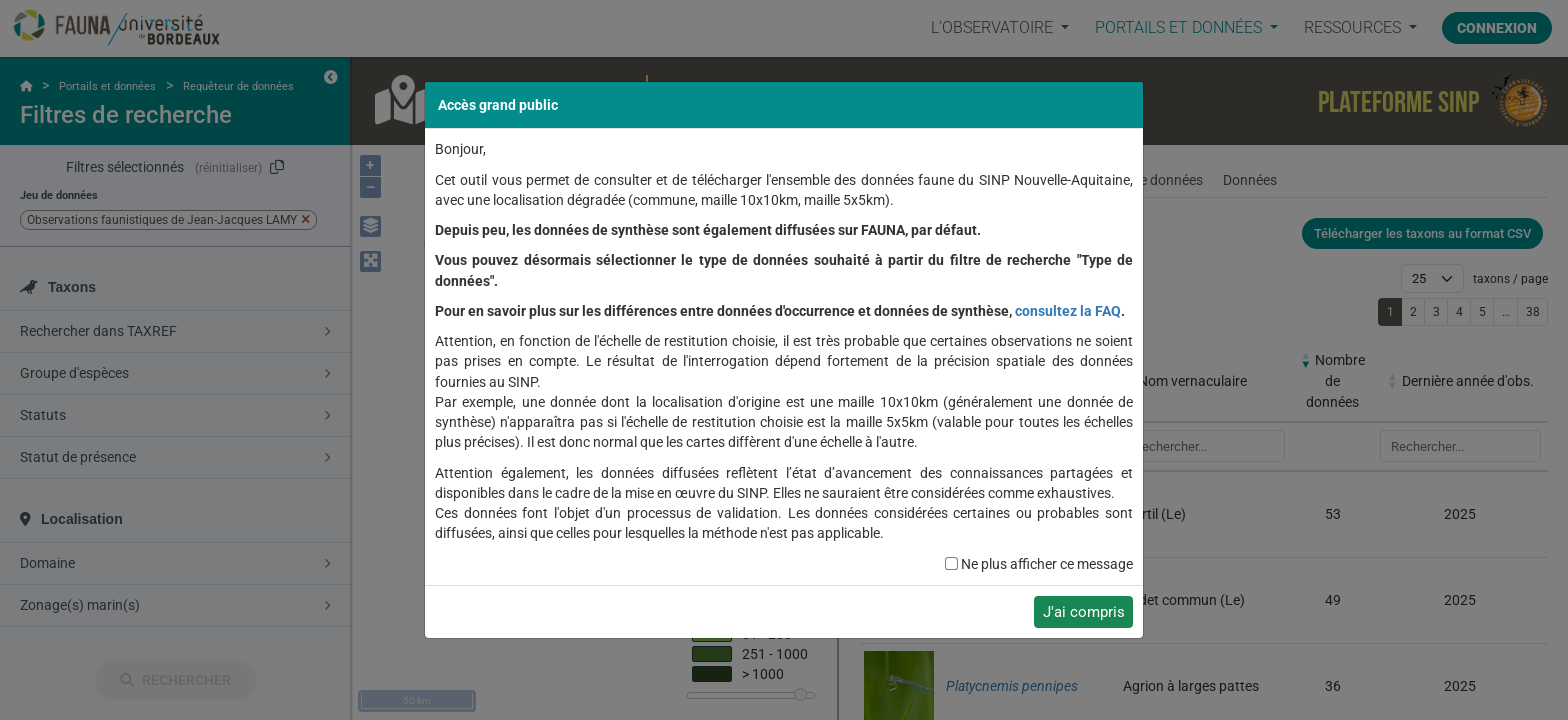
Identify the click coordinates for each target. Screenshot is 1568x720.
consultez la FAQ (1068, 311)
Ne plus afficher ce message (1047, 564)
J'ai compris (1084, 612)
